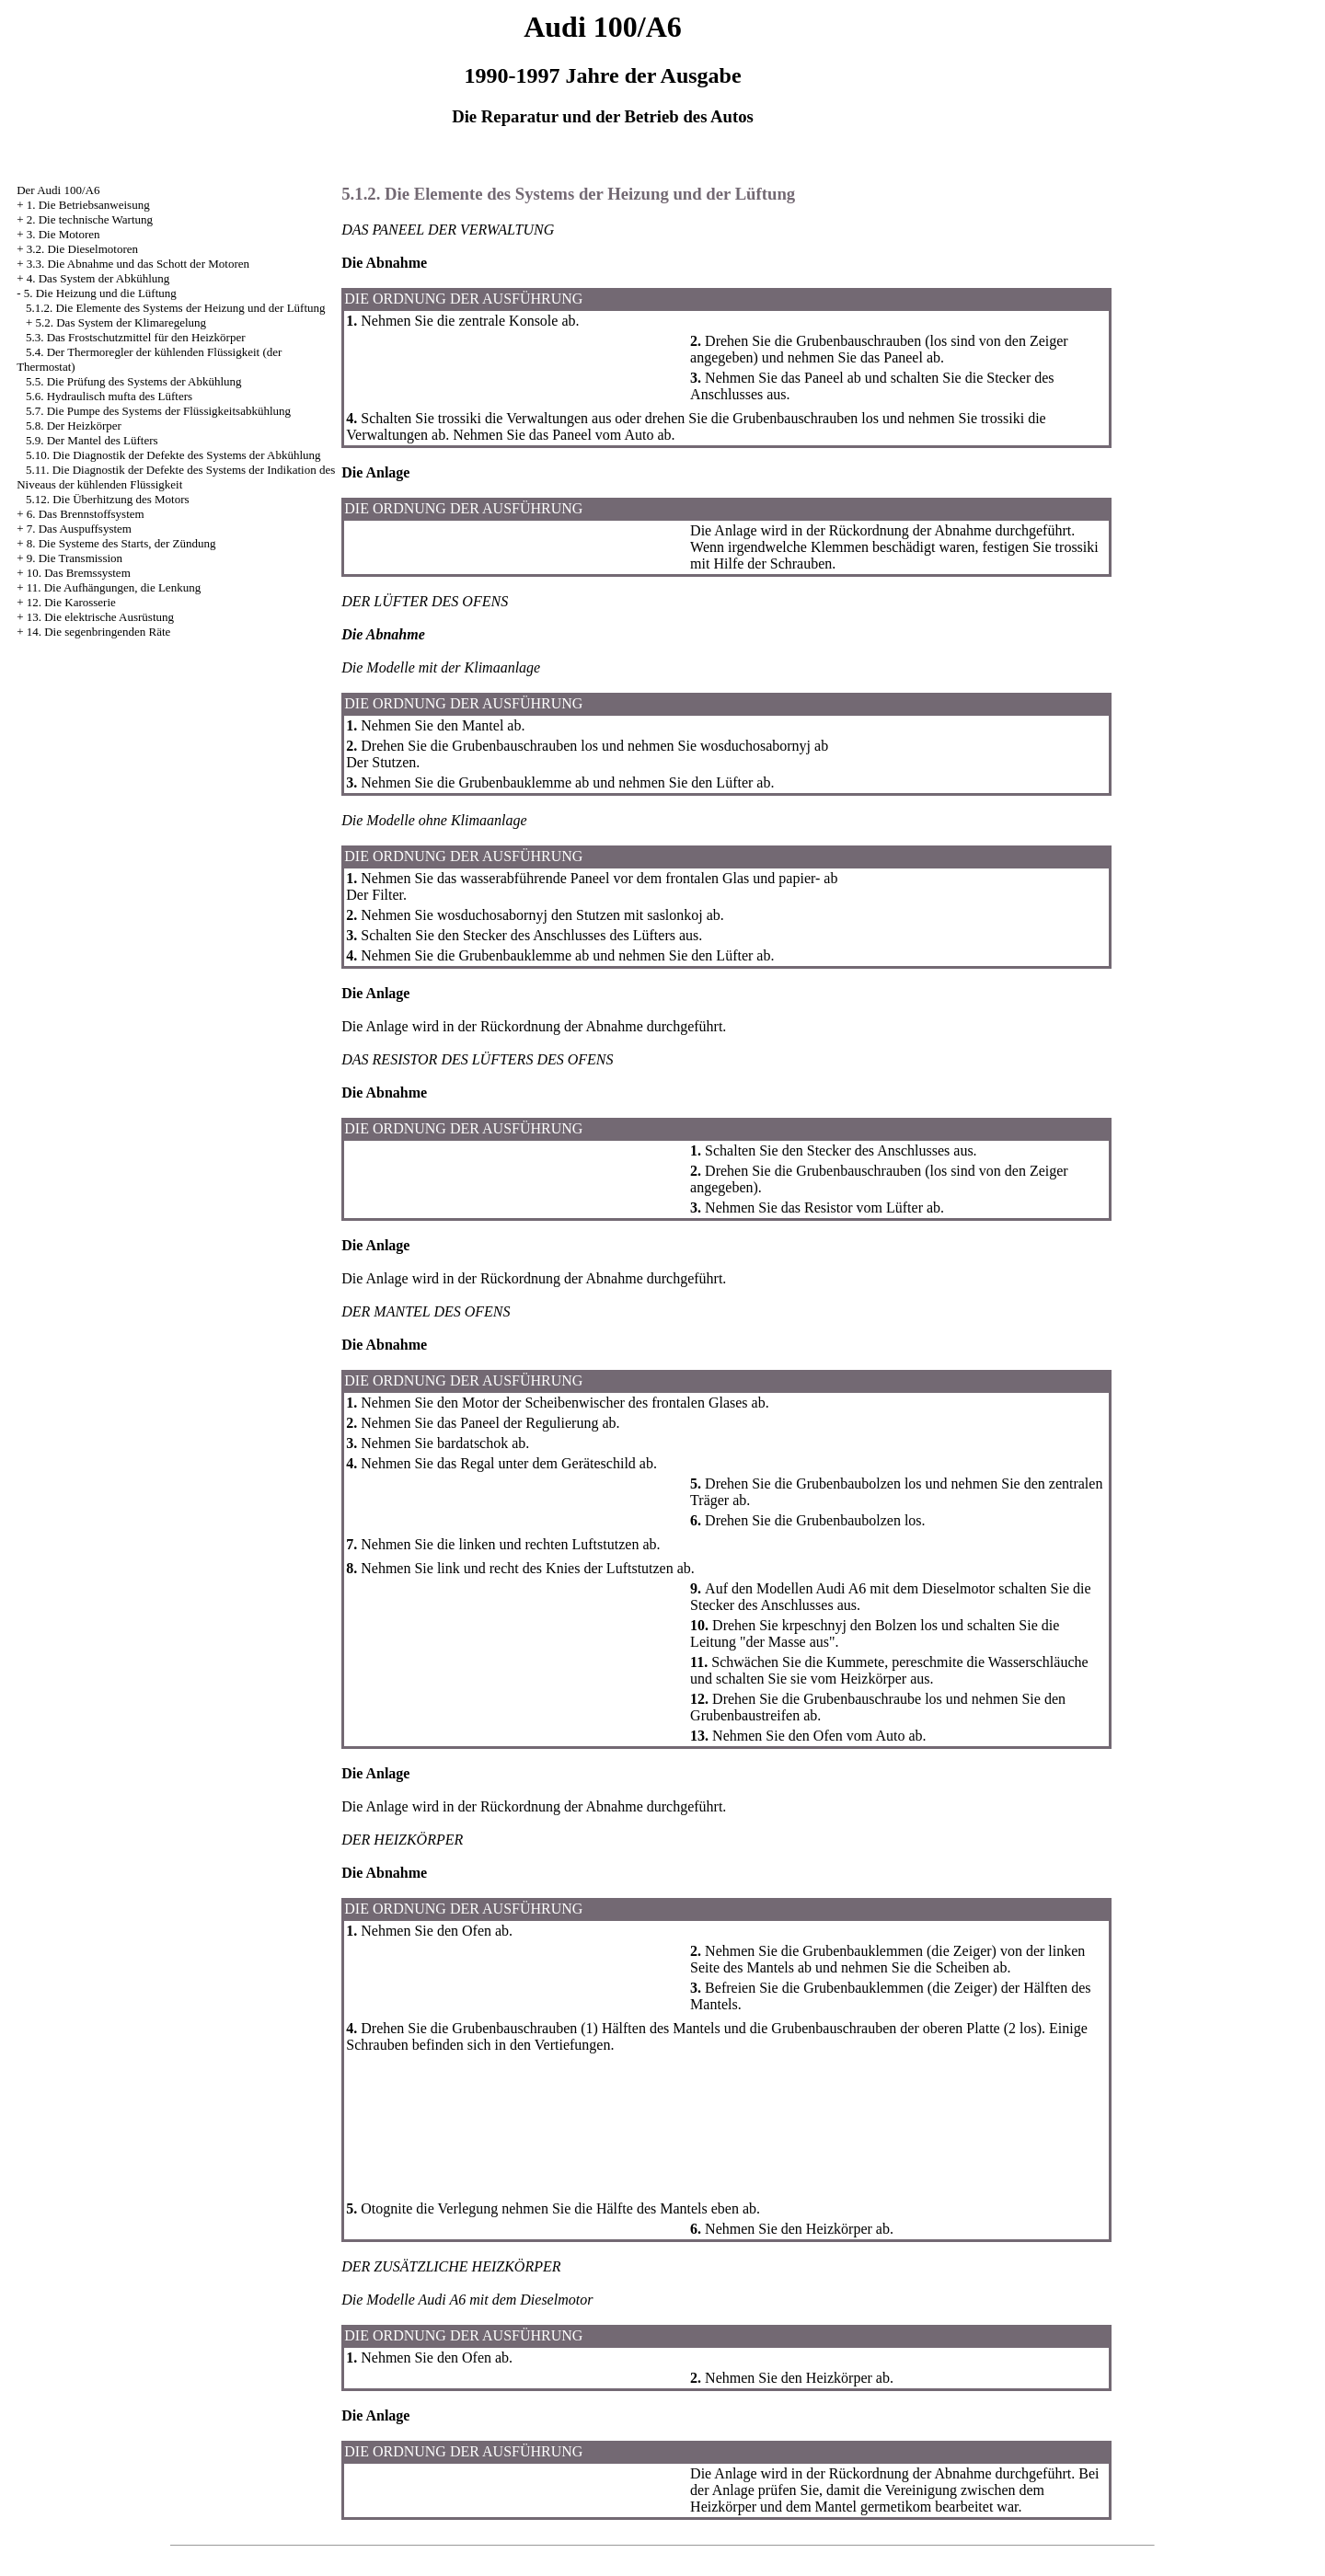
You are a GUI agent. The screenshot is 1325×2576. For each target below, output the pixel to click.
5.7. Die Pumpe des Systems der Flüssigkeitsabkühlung (158, 411)
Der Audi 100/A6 (58, 190)
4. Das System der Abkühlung (98, 278)
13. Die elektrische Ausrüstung (100, 617)
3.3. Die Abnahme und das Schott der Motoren (138, 263)
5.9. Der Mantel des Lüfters (92, 440)
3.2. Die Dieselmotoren (82, 249)
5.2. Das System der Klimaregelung (120, 322)
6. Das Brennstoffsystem (85, 514)
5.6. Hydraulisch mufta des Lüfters (109, 396)
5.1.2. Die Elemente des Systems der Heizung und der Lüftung (176, 308)
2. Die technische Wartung (90, 219)
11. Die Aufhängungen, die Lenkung (114, 587)
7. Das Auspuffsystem (79, 528)
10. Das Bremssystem (79, 573)
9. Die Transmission (74, 558)
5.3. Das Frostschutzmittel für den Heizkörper (136, 337)
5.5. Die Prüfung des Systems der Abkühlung (134, 381)
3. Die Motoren (63, 234)
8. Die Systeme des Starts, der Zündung (121, 543)
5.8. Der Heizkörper (73, 425)
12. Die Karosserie (71, 602)
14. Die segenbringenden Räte (99, 631)
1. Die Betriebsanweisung (88, 205)
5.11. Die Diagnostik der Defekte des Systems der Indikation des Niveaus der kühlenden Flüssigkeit (176, 477)
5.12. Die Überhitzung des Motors (108, 499)
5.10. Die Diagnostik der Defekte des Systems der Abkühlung (173, 455)
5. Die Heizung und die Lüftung (100, 293)
